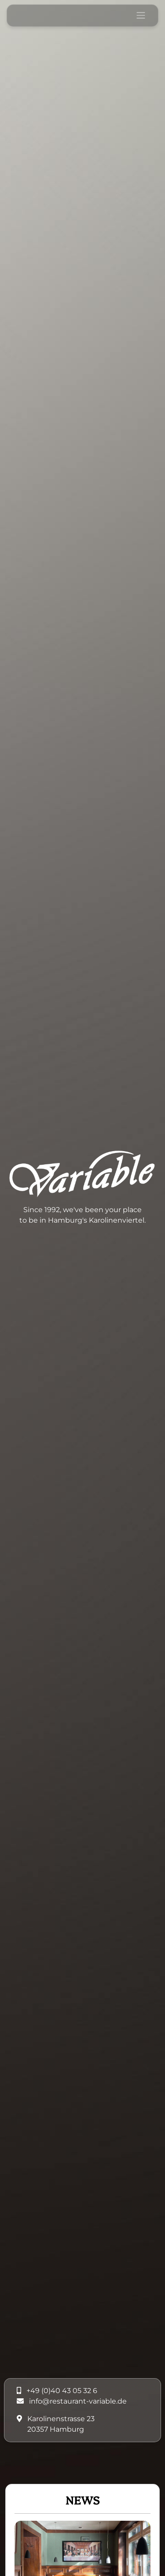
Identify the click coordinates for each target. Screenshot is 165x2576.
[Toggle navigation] (141, 15)
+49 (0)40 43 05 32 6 (61, 2390)
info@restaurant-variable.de (78, 2401)
